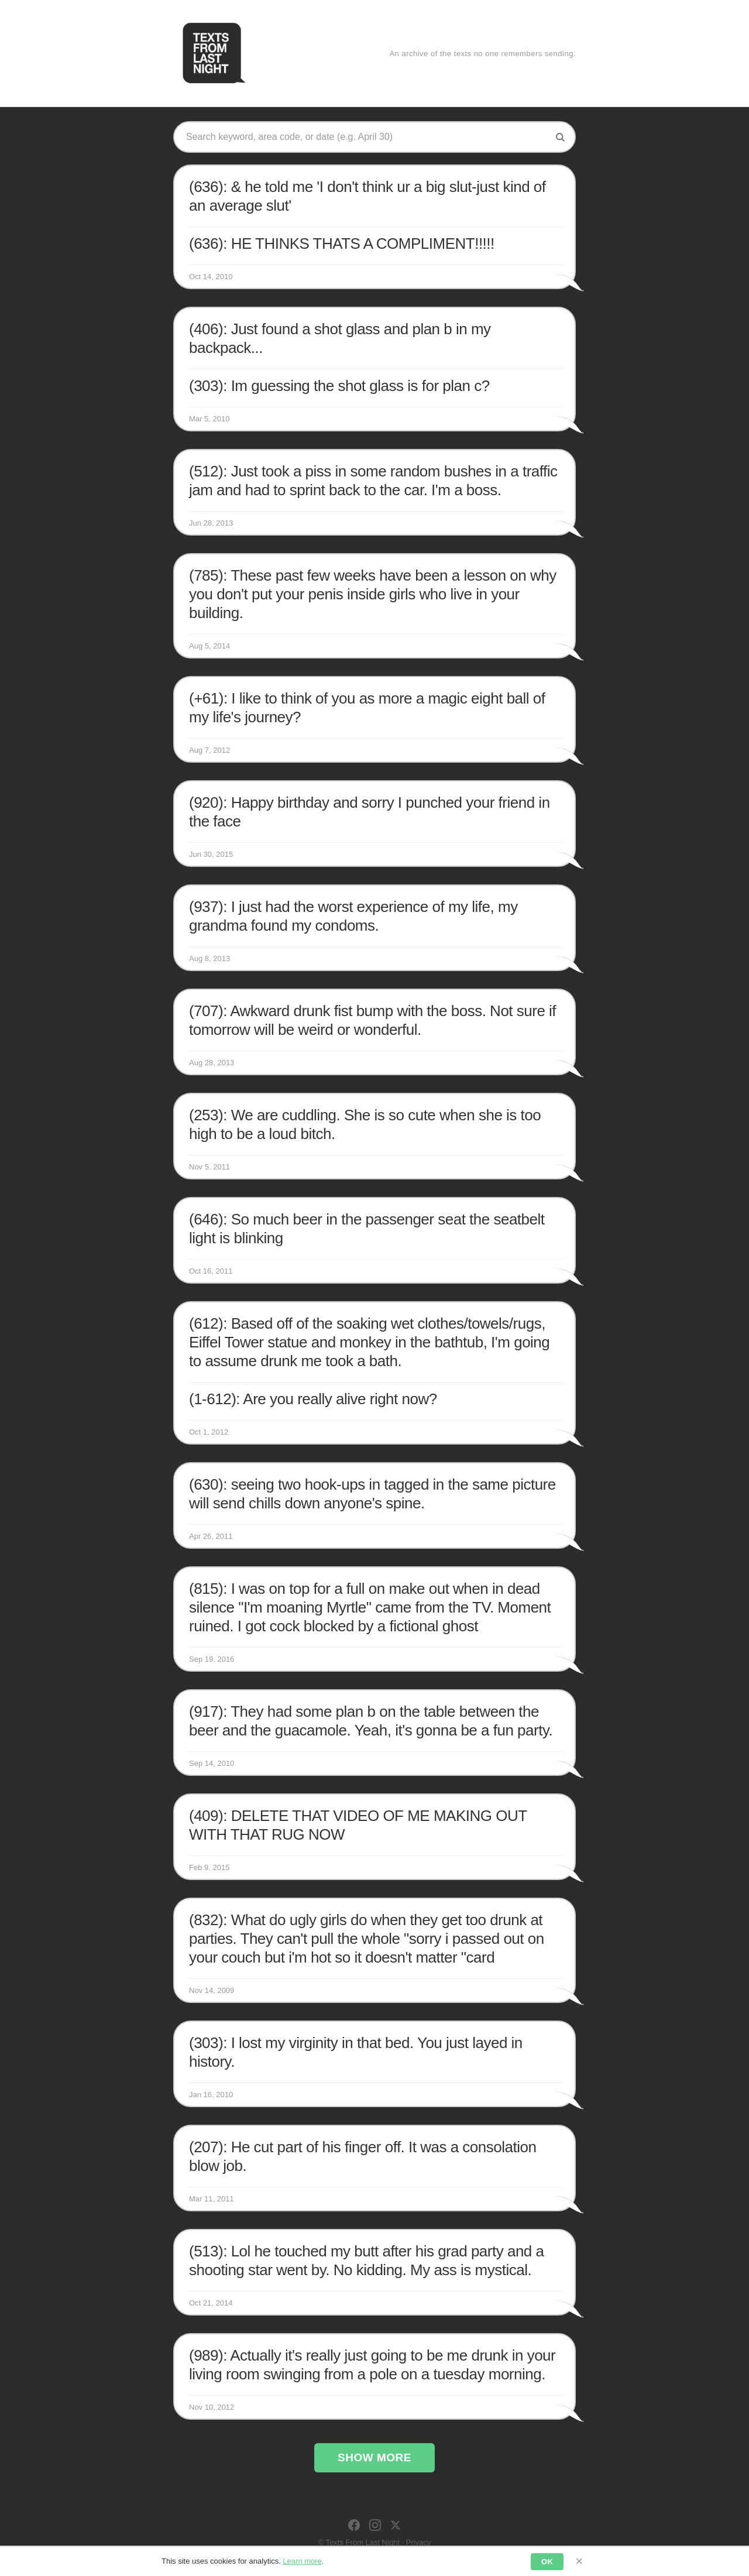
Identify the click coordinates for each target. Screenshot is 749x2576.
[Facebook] (354, 2525)
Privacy (418, 2542)
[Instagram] (375, 2525)
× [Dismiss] (579, 2561)
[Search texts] (365, 137)
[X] (395, 2525)
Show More (374, 2457)
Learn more (302, 2561)
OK (547, 2561)
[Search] (560, 137)
